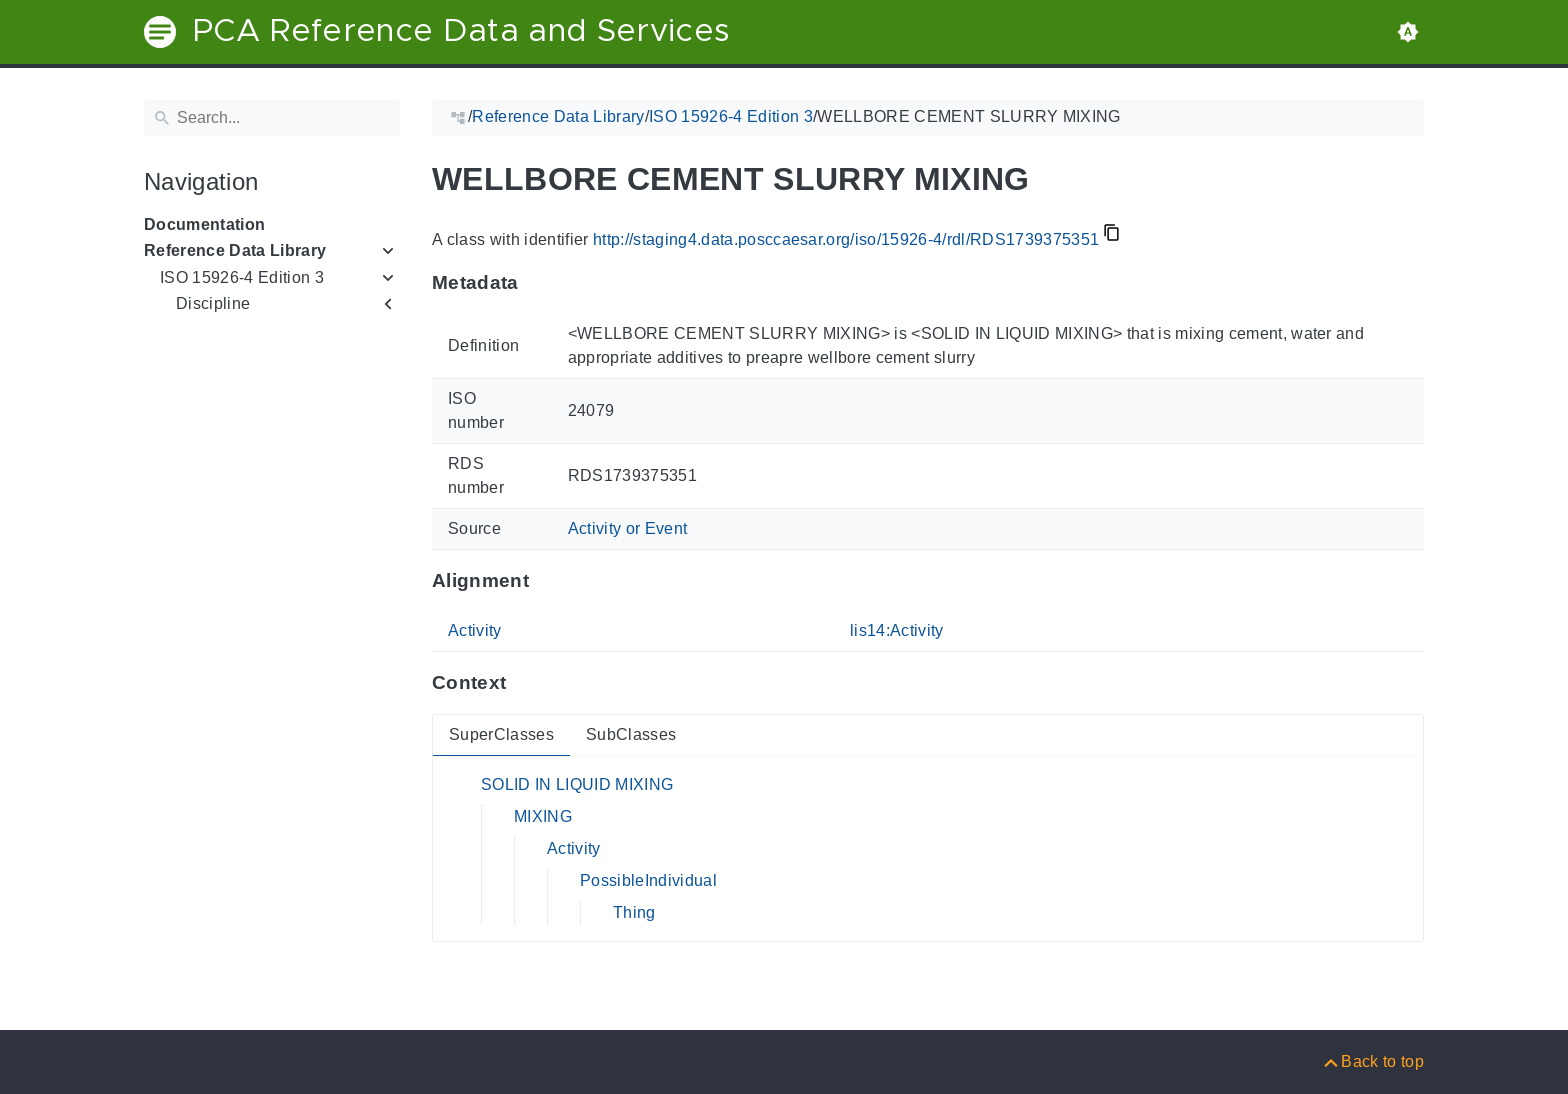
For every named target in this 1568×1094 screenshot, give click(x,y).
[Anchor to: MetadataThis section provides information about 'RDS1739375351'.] (538, 283)
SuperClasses (501, 734)
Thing (634, 912)
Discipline (213, 303)
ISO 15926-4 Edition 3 (242, 277)
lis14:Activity (897, 630)
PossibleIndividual (648, 880)
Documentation (204, 224)
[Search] (272, 118)
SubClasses (631, 734)
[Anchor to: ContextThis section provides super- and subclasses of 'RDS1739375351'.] (525, 683)
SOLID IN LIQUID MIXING (577, 784)
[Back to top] (1372, 1061)
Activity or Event (628, 528)
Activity (475, 630)
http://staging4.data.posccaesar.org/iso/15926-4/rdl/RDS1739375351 (846, 239)
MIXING (543, 816)
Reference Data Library (235, 250)
